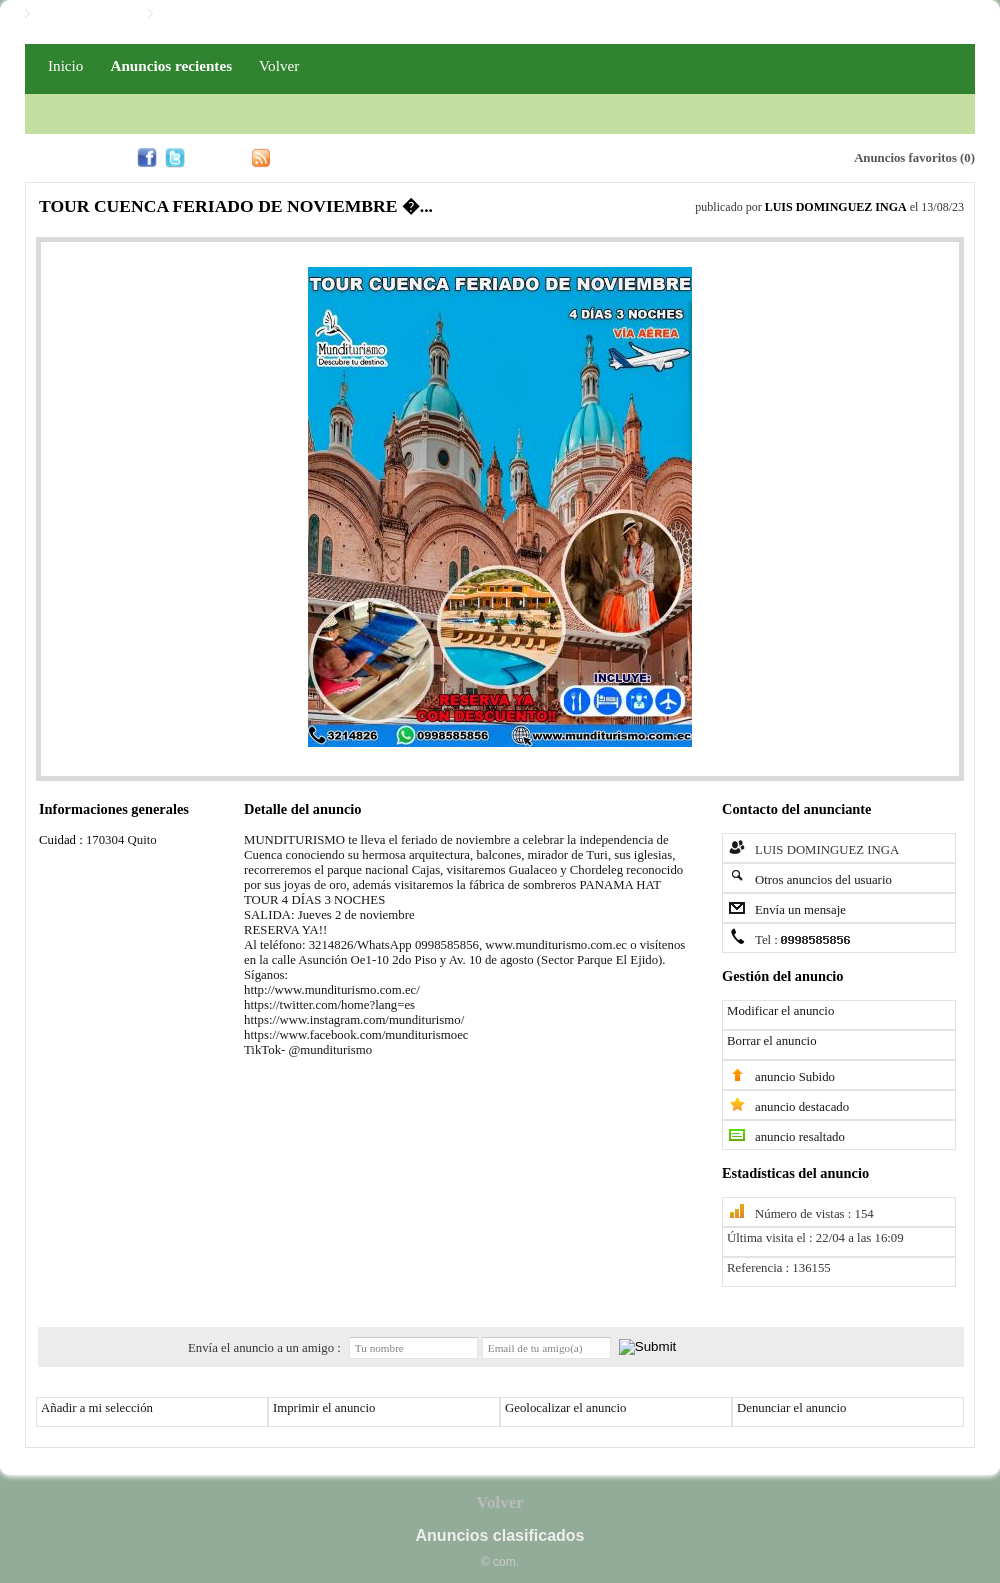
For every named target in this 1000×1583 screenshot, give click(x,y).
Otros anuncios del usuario (823, 880)
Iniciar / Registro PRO (221, 14)
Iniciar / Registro (84, 14)
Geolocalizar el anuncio (566, 1408)
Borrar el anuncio (772, 1041)
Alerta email (744, 156)
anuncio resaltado (800, 1137)
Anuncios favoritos (905, 158)
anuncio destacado (802, 1107)
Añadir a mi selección (97, 1408)
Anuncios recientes (171, 65)
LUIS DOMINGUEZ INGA (836, 207)
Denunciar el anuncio (791, 1408)
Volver (279, 65)
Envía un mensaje (800, 910)
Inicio (65, 65)
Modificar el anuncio (780, 1011)
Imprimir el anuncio (324, 1408)
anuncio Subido (795, 1077)
